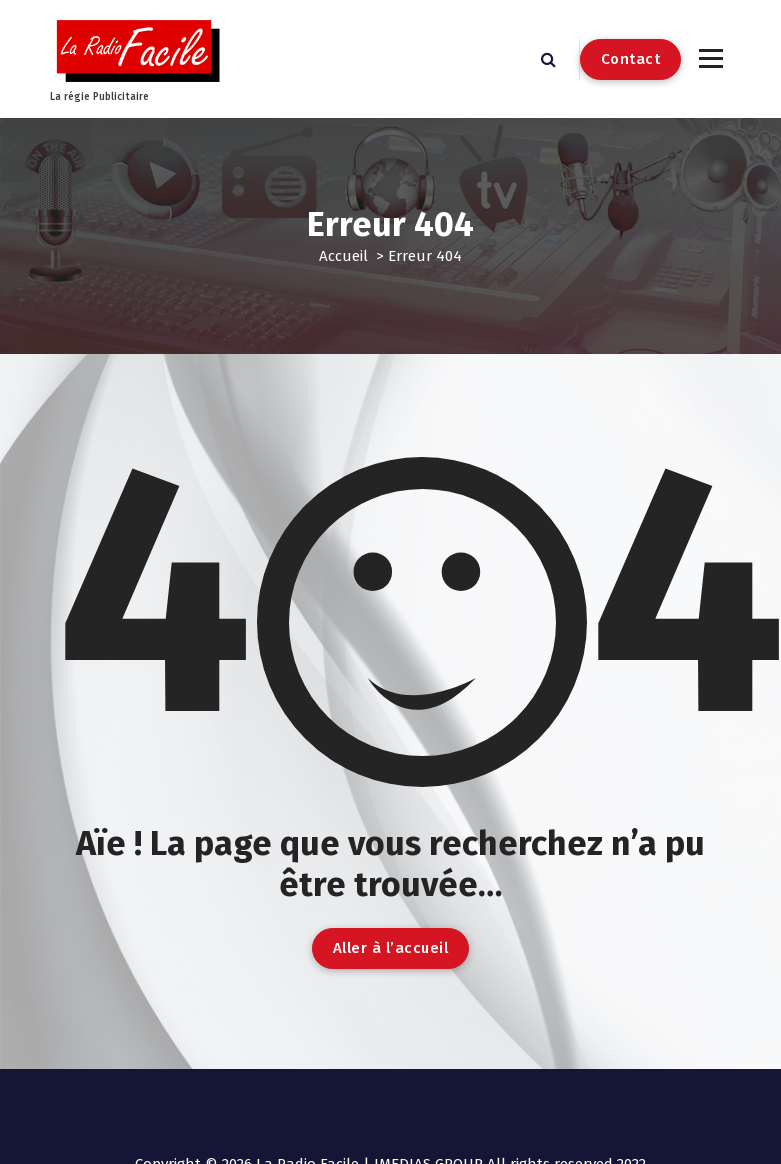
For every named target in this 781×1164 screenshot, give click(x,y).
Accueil (343, 256)
